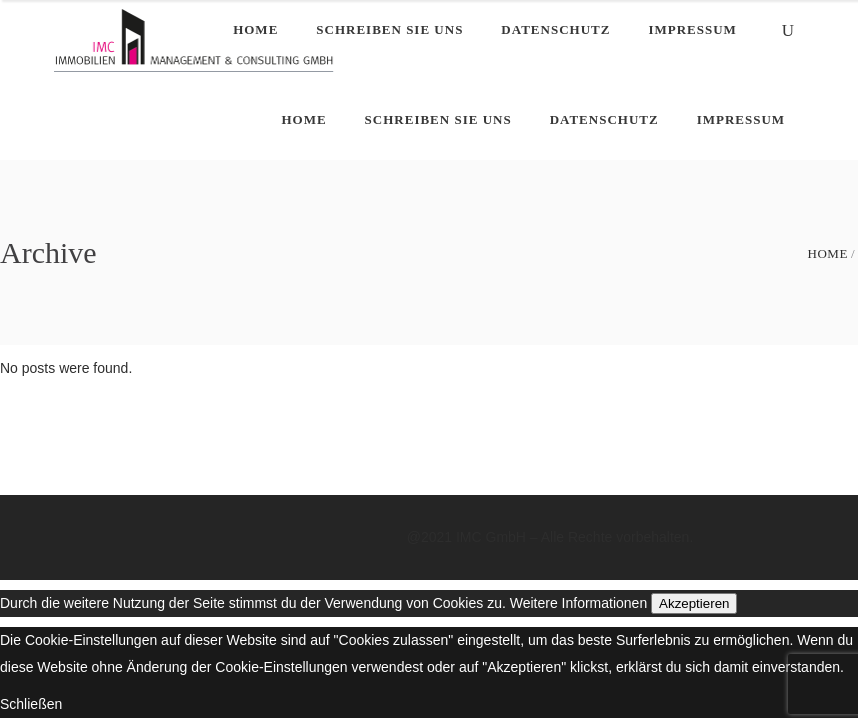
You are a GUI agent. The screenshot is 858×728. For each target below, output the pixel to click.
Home (828, 253)
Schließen (31, 704)
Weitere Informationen (578, 603)
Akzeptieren (694, 603)
